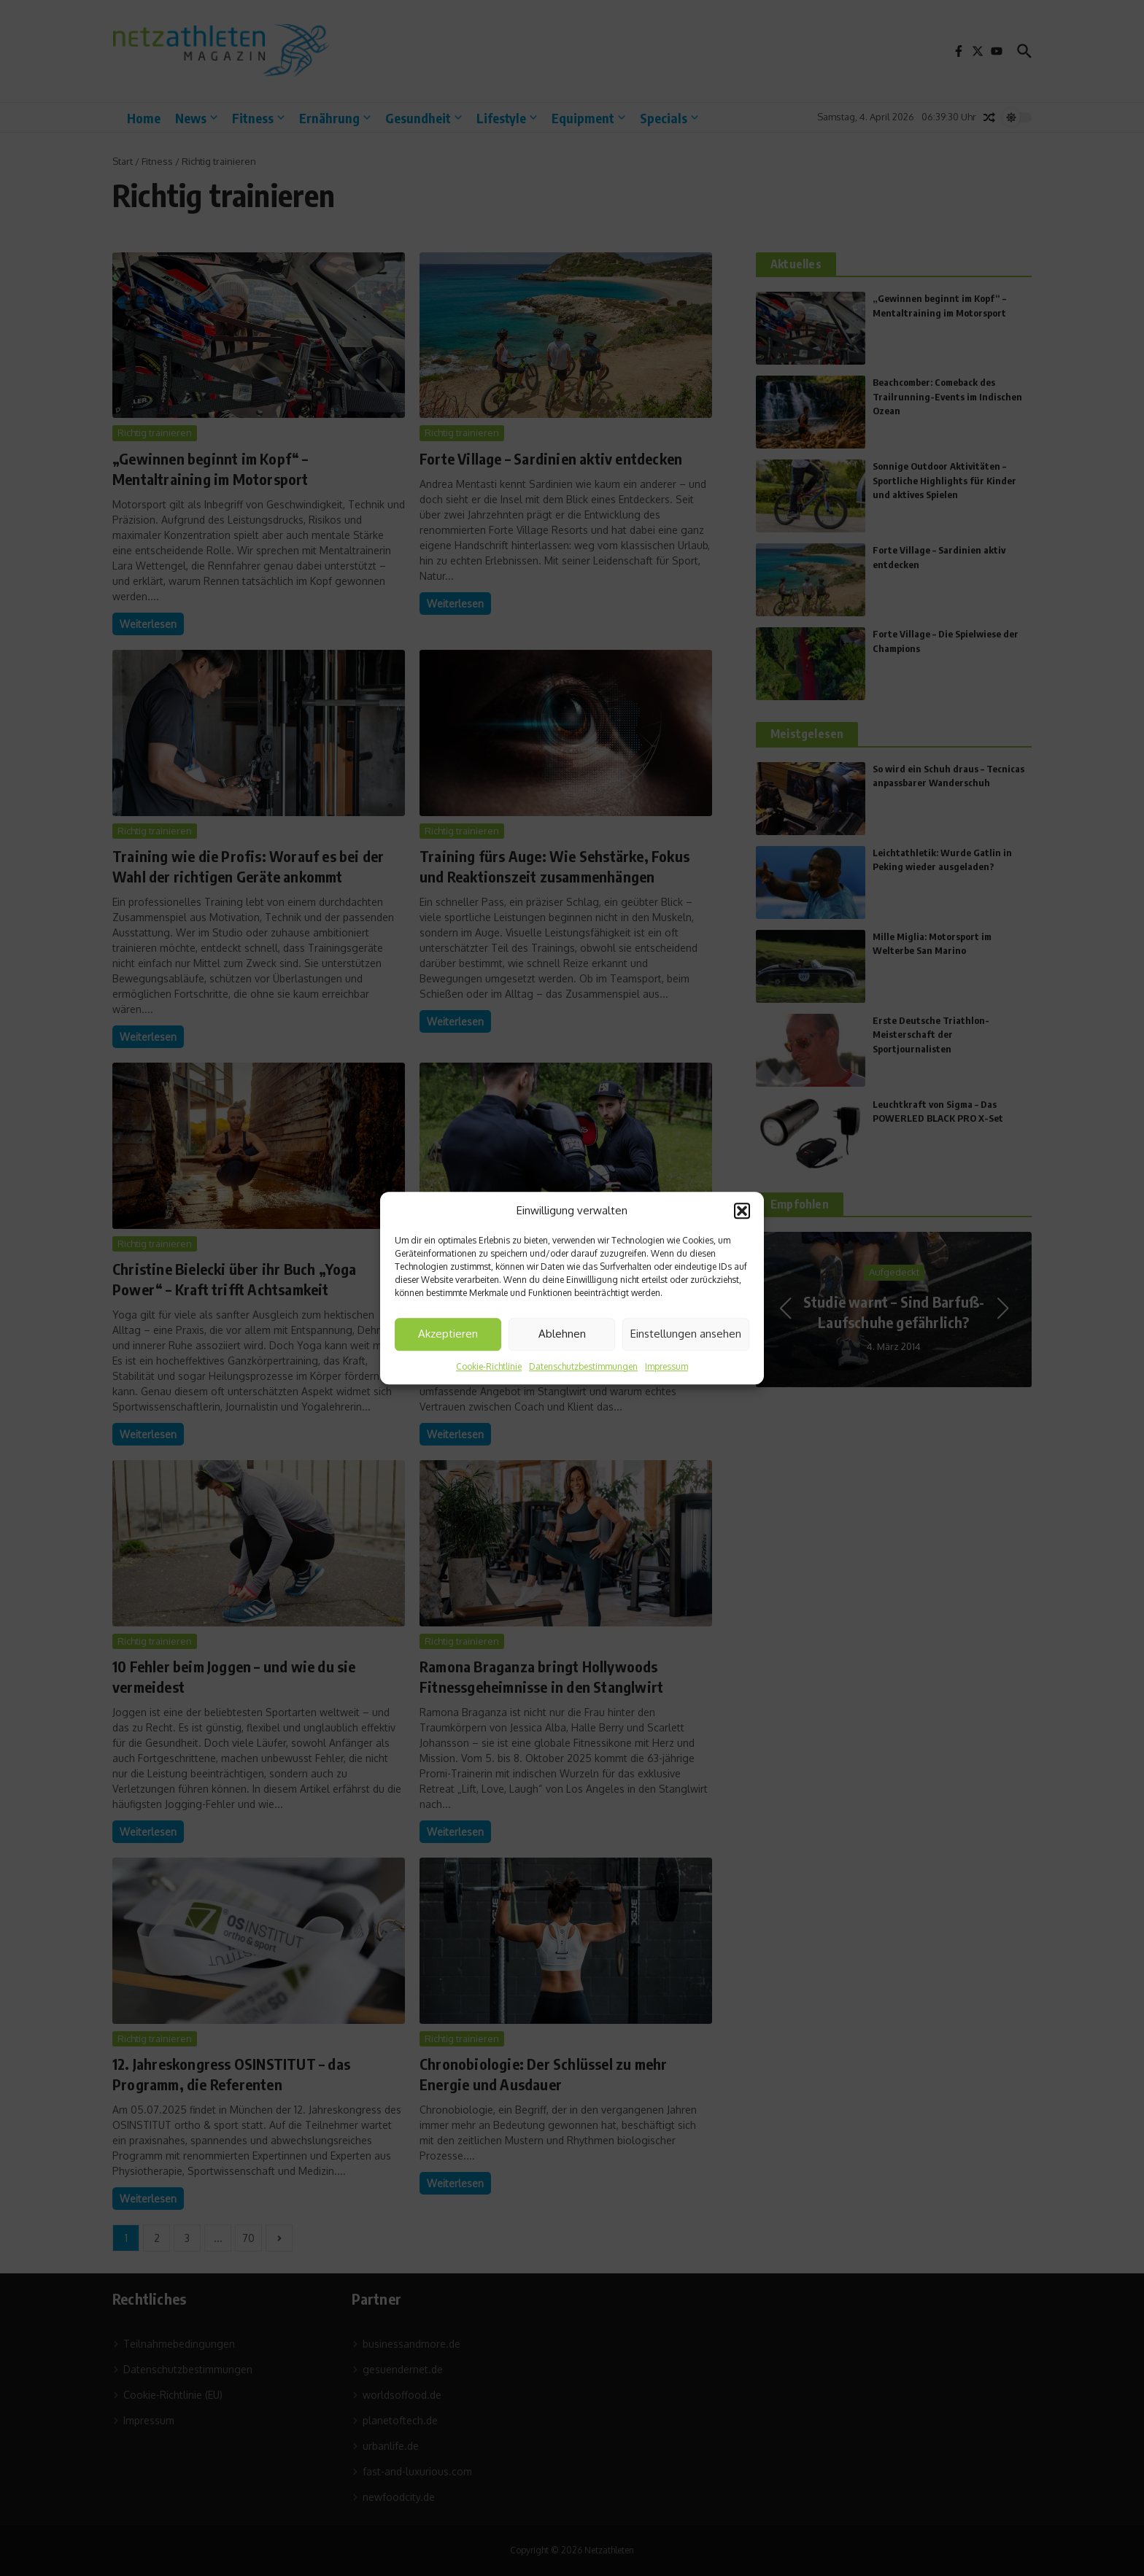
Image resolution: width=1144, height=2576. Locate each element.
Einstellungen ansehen (685, 1334)
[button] (742, 1211)
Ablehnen (562, 1334)
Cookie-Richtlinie (489, 1366)
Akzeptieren (448, 1334)
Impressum (666, 1366)
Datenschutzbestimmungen (583, 1366)
